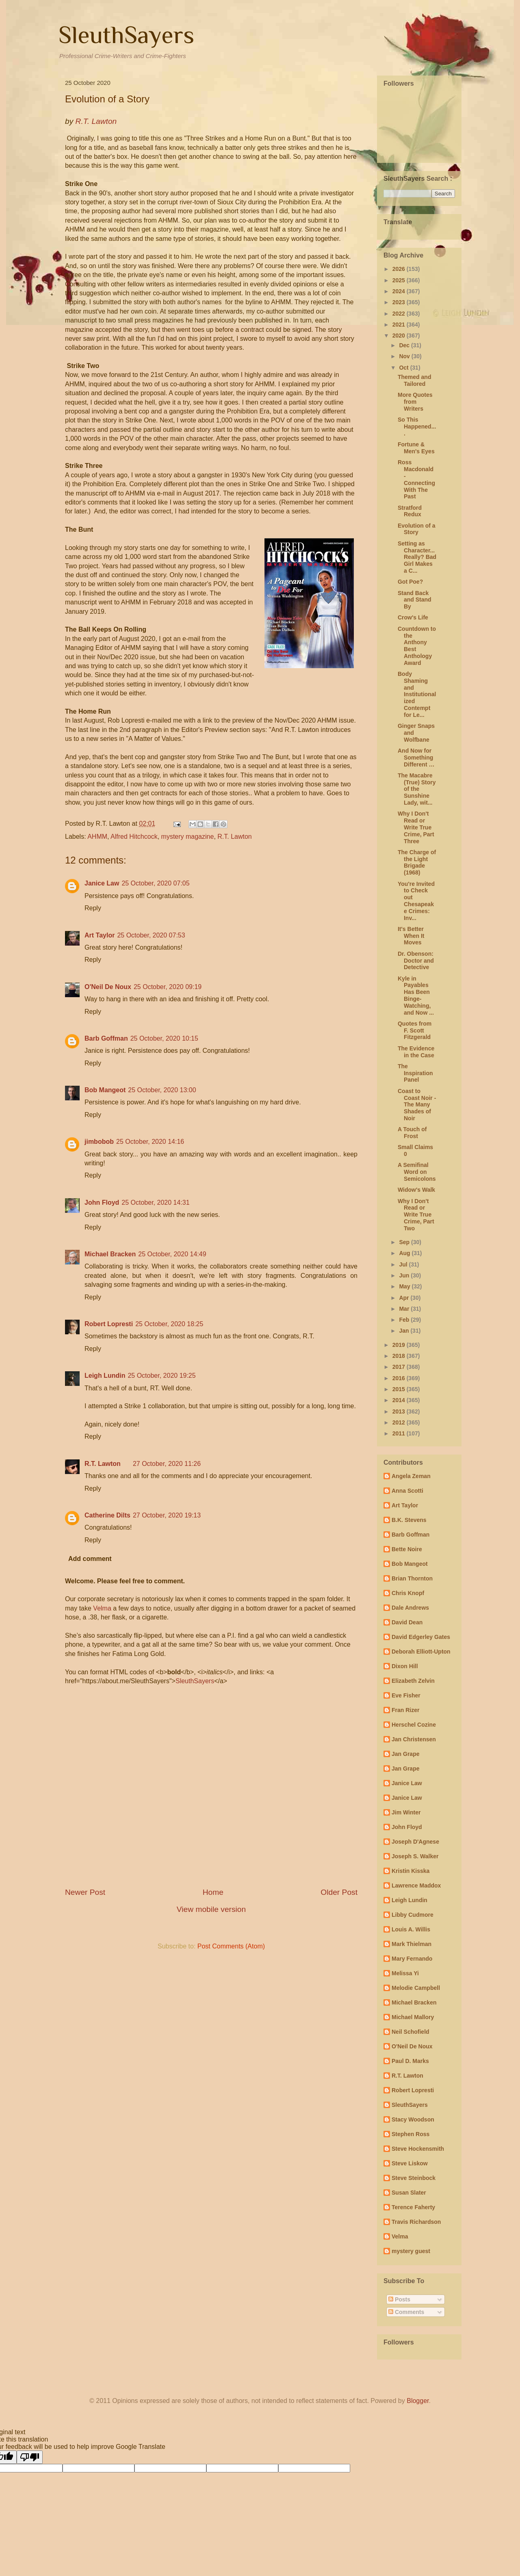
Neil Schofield (410, 2031)
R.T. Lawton (234, 836)
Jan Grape (405, 1754)
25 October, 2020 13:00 (162, 1090)
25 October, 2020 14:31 (155, 1202)
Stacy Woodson (413, 2119)
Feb (405, 1319)
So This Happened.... (417, 426)
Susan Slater (409, 2192)
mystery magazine (187, 836)
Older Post (339, 1892)
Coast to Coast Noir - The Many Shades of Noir (417, 1104)
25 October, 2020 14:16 (150, 1141)
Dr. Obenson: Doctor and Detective (416, 960)
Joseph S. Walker (415, 1856)
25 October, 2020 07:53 (151, 935)
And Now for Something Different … (416, 757)
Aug (405, 1253)
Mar (405, 1308)
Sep (405, 1242)
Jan (404, 1330)
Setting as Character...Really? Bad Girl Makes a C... (417, 557)
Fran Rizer (405, 1710)
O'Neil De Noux (107, 986)
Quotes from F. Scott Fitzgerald (414, 1030)
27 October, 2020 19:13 (167, 1515)
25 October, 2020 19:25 (161, 1375)
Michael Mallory (413, 2017)
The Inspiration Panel (415, 1073)
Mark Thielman (411, 1944)
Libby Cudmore (412, 1914)
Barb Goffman (106, 1038)
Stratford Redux (410, 511)
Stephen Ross (410, 2134)
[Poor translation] (30, 2457)
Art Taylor (99, 935)
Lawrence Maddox (416, 1885)
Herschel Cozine (414, 1724)
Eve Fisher (406, 1695)
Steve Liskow (410, 2163)
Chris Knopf (408, 1593)
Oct (404, 367)
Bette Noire (407, 1549)
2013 (399, 1411)
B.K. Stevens (409, 1520)
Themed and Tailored (414, 380)
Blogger (418, 2400)
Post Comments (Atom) (231, 1946)
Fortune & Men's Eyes (416, 448)
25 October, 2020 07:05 (155, 883)
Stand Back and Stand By (414, 600)
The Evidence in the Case (416, 1052)
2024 (399, 291)
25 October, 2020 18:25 (169, 1323)
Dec (405, 345)
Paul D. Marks (410, 2061)
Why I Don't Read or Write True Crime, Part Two (416, 1215)
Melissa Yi (405, 1973)
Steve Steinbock (414, 2178)
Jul (404, 1264)
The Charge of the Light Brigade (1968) (417, 862)
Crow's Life (413, 617)
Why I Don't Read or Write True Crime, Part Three (416, 827)
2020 (399, 335)
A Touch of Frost (412, 1132)
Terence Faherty (413, 2207)
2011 (399, 1433)
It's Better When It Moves (411, 936)
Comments (406, 2312)
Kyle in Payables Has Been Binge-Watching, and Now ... (416, 995)
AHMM (97, 836)
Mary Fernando (412, 1958)
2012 (399, 1422)
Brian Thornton (412, 1578)
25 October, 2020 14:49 (172, 1254)
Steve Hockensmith (418, 2148)
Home (213, 1892)
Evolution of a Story (417, 529)
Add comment (90, 1558)
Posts (399, 2299)
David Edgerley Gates (421, 1637)
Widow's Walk (416, 1189)
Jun (405, 1275)
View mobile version (211, 1909)
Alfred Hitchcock (134, 836)
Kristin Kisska (410, 1871)
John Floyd (101, 1202)
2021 (399, 324)
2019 (399, 1345)
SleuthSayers (126, 34)
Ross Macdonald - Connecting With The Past (416, 479)
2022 (399, 313)
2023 (399, 302)
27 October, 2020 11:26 (167, 1463)
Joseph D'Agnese (415, 1841)
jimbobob (99, 1141)
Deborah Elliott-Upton (421, 1651)
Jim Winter (406, 1812)
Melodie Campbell (416, 1988)
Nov (405, 356)
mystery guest (411, 2251)
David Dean (407, 1622)
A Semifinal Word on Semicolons (417, 1172)
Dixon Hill (405, 1666)
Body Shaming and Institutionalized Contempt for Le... (417, 694)
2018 (399, 1356)
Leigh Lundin (104, 1375)
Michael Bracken (110, 1254)
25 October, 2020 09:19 (168, 986)
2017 (399, 1367)
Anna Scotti (407, 1490)
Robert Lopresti (108, 1323)
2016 (399, 1378)
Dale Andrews (410, 1607)
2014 (399, 1400)
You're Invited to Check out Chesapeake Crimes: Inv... (416, 901)
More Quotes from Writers (415, 402)
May (405, 1286)
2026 (399, 269)
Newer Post (85, 1892)
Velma (102, 1608)
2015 (399, 1389)
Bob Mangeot (105, 1090)
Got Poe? (410, 581)
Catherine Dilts (107, 1515)
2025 (399, 280)
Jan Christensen (414, 1739)
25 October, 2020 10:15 (164, 1038)
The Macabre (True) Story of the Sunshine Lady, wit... (417, 789)
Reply (92, 908)
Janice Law (101, 883)
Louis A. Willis (411, 1929)
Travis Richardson (416, 2222)
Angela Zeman (411, 1476)
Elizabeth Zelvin (413, 1681)
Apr (404, 1297)
